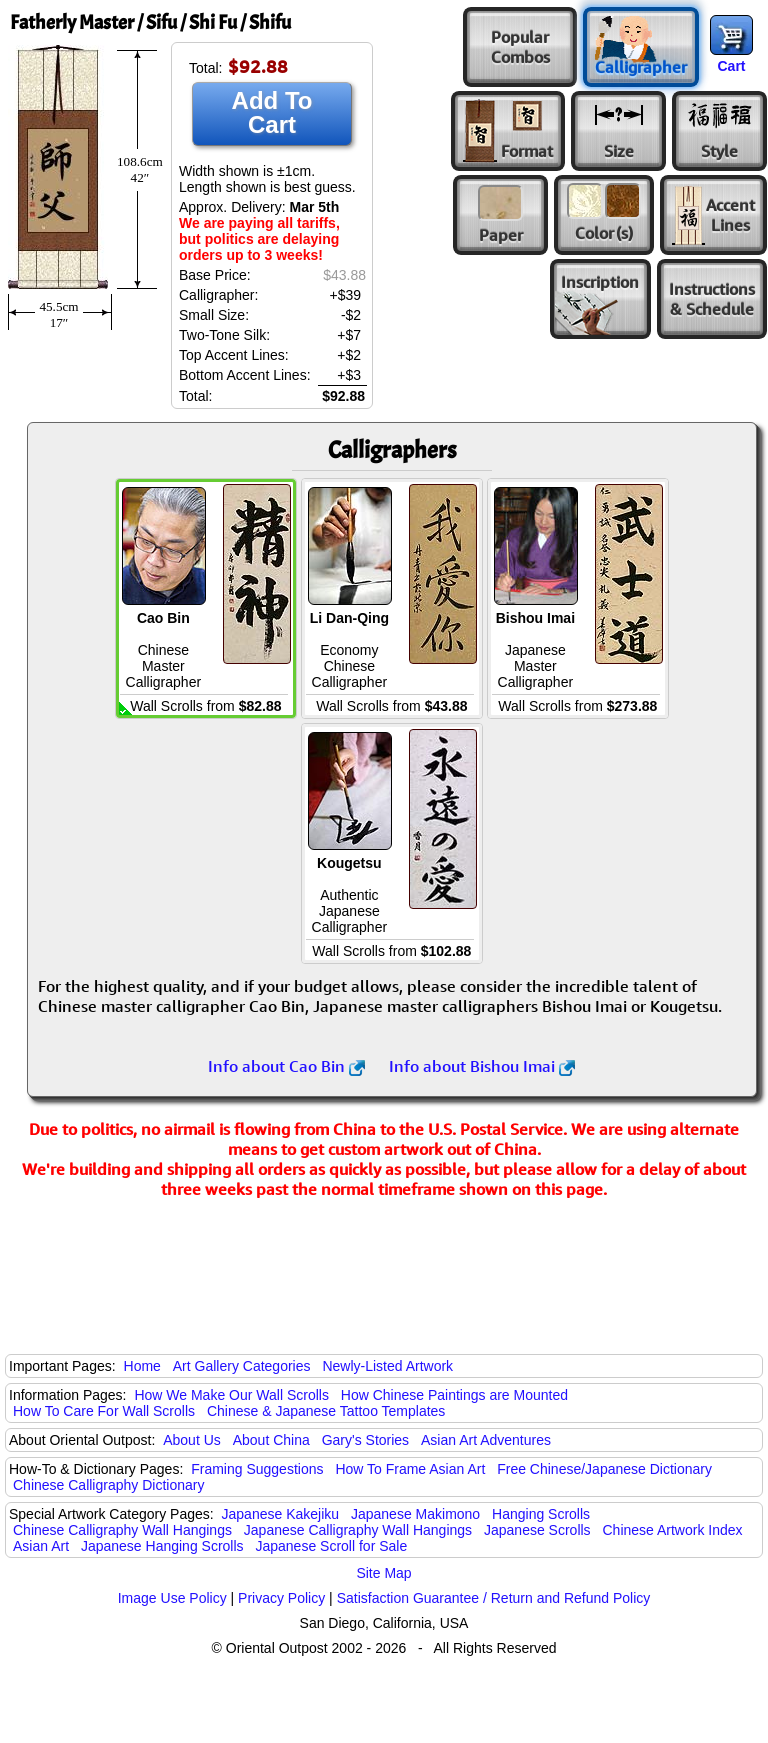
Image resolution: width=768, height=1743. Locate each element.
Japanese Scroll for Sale (331, 1546)
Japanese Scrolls (537, 1530)
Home (142, 1366)
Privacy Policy (281, 1598)
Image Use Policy (172, 1598)
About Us (192, 1440)
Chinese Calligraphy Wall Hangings (122, 1530)
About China (271, 1440)
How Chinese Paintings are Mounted (454, 1395)
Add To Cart (272, 112)
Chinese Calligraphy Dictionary (108, 1485)
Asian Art (41, 1546)
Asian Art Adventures (486, 1440)
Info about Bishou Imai (482, 1066)
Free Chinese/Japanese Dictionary (604, 1469)
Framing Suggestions (257, 1469)
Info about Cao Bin (286, 1066)
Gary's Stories (365, 1440)
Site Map (383, 1573)
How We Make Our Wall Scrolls (231, 1395)
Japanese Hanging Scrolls (162, 1546)
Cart (731, 66)
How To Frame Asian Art (410, 1469)
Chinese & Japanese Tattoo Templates (326, 1411)
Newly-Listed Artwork (387, 1366)
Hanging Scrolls (541, 1514)
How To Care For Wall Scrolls (104, 1411)
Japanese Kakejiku (281, 1514)
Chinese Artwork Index (673, 1530)
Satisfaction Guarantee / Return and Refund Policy (494, 1598)
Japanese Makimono (415, 1514)
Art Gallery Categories (242, 1366)
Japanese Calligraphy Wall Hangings (358, 1530)
